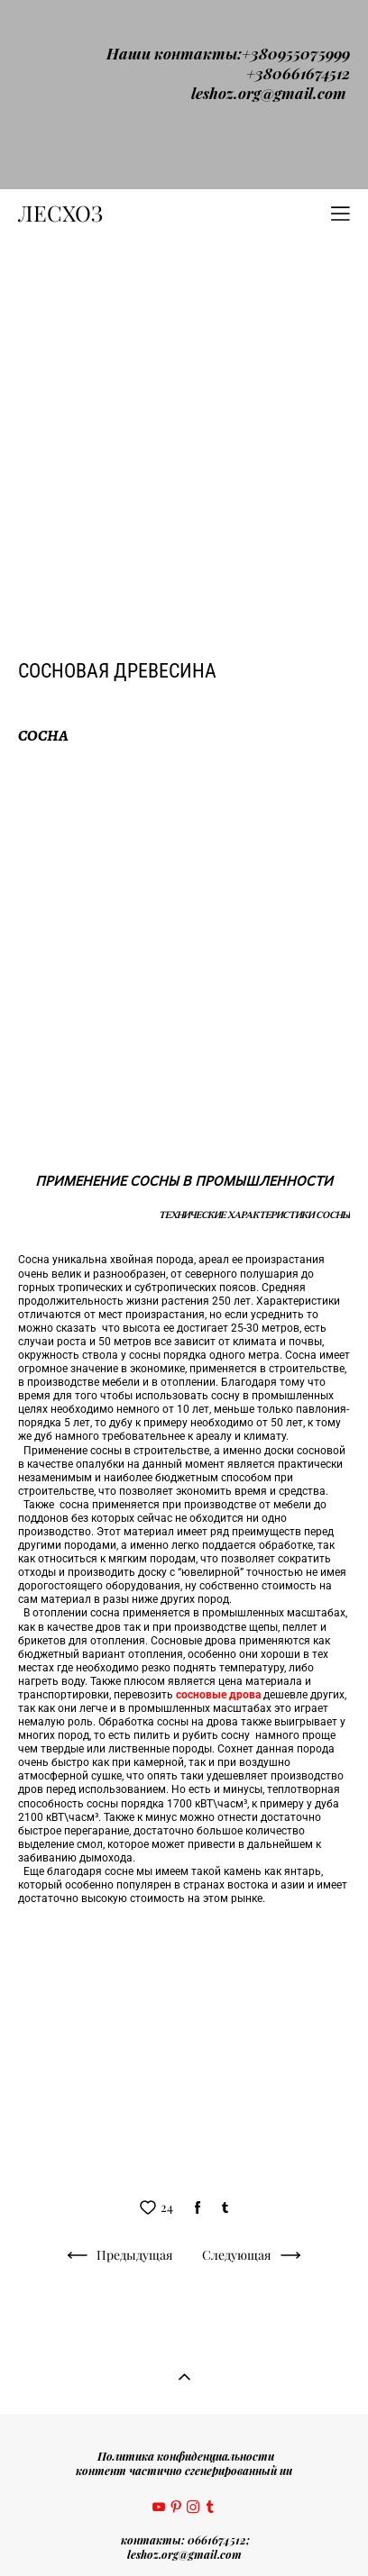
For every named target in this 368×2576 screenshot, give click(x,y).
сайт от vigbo (184, 2533)
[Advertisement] (184, 241)
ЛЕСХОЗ (60, 24)
